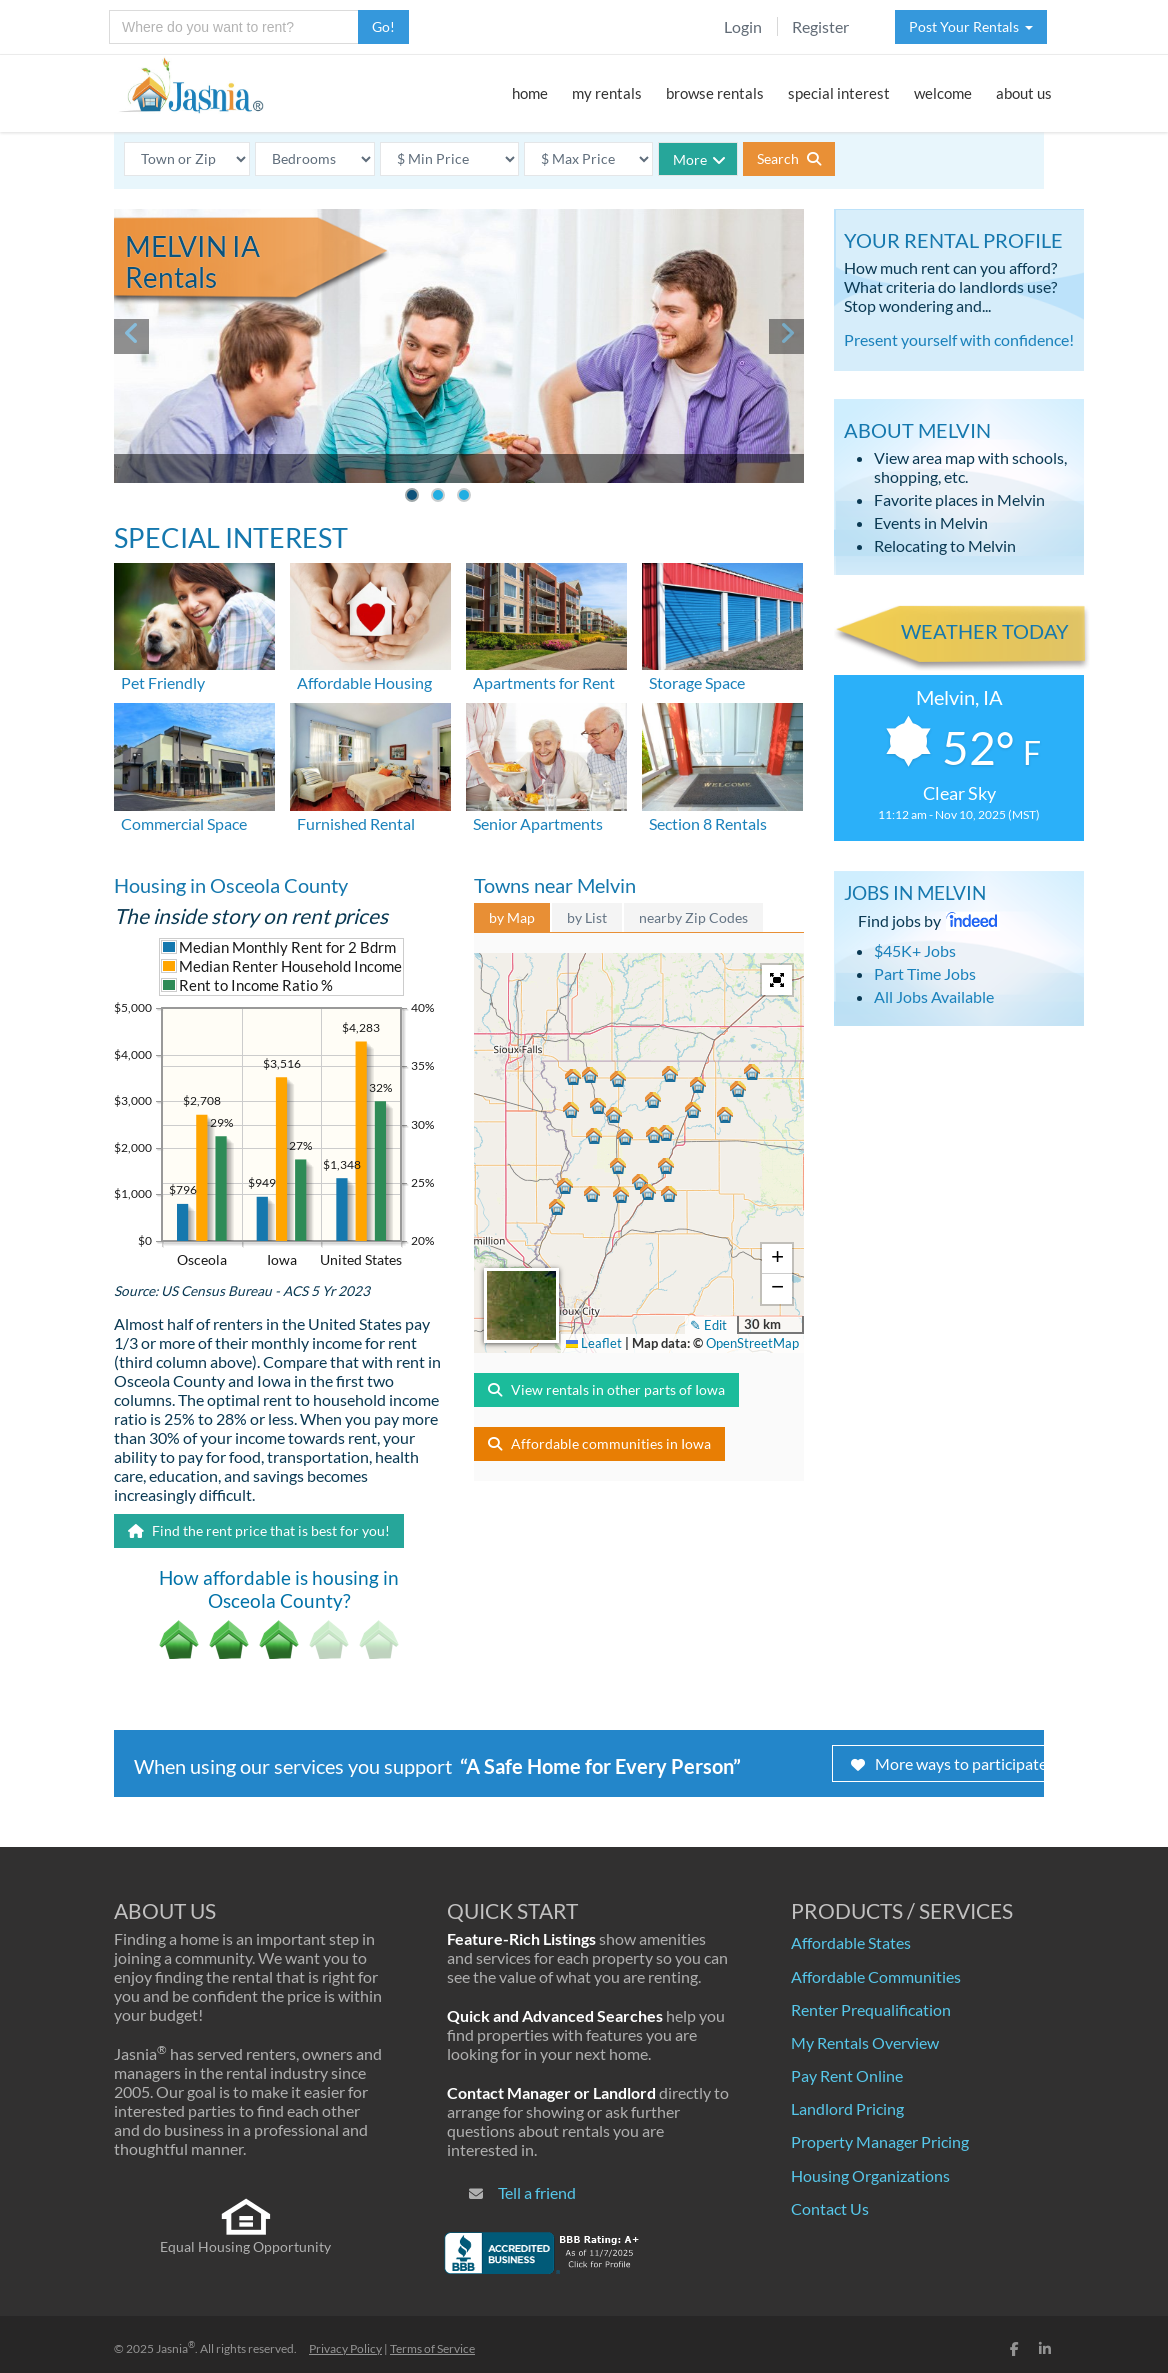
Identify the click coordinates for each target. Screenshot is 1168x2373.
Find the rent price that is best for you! (259, 1530)
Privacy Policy (345, 2348)
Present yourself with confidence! (959, 339)
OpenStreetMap (752, 1343)
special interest (839, 93)
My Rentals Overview (865, 2042)
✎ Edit (708, 1325)
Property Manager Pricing (880, 2141)
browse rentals (715, 93)
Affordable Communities (876, 1976)
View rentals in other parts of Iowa (606, 1389)
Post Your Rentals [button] (971, 26)
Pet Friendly (163, 682)
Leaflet (594, 1343)
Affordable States (851, 1942)
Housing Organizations (870, 2175)
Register (820, 26)
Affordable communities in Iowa (599, 1443)
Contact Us (830, 2208)
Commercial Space (184, 823)
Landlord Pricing (847, 2108)
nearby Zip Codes (693, 917)
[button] (614, 1169)
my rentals (607, 93)
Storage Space (697, 682)
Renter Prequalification (871, 2009)
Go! (383, 26)
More (699, 159)
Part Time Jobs (925, 973)
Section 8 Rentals (708, 823)
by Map (512, 917)
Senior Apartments (538, 823)
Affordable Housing (364, 682)
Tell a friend (537, 2192)
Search (789, 158)
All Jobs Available (934, 996)
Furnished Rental (356, 823)
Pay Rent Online (847, 2075)
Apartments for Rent (544, 682)
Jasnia (175, 2348)
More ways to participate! (951, 1763)
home (530, 93)
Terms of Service (432, 2348)
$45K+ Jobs (915, 950)
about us (1024, 93)
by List (587, 917)
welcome (943, 93)
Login (743, 26)
